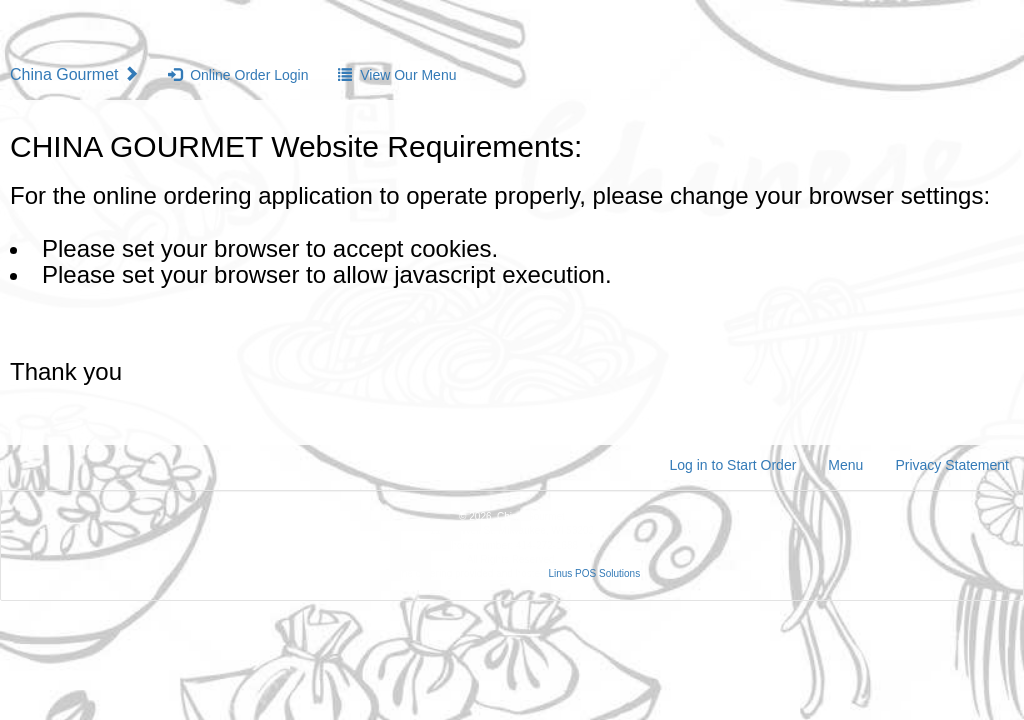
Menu (845, 465)
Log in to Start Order (733, 465)
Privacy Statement (952, 465)
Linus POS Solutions (594, 573)
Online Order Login (238, 75)
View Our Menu (397, 75)
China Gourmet (76, 74)
